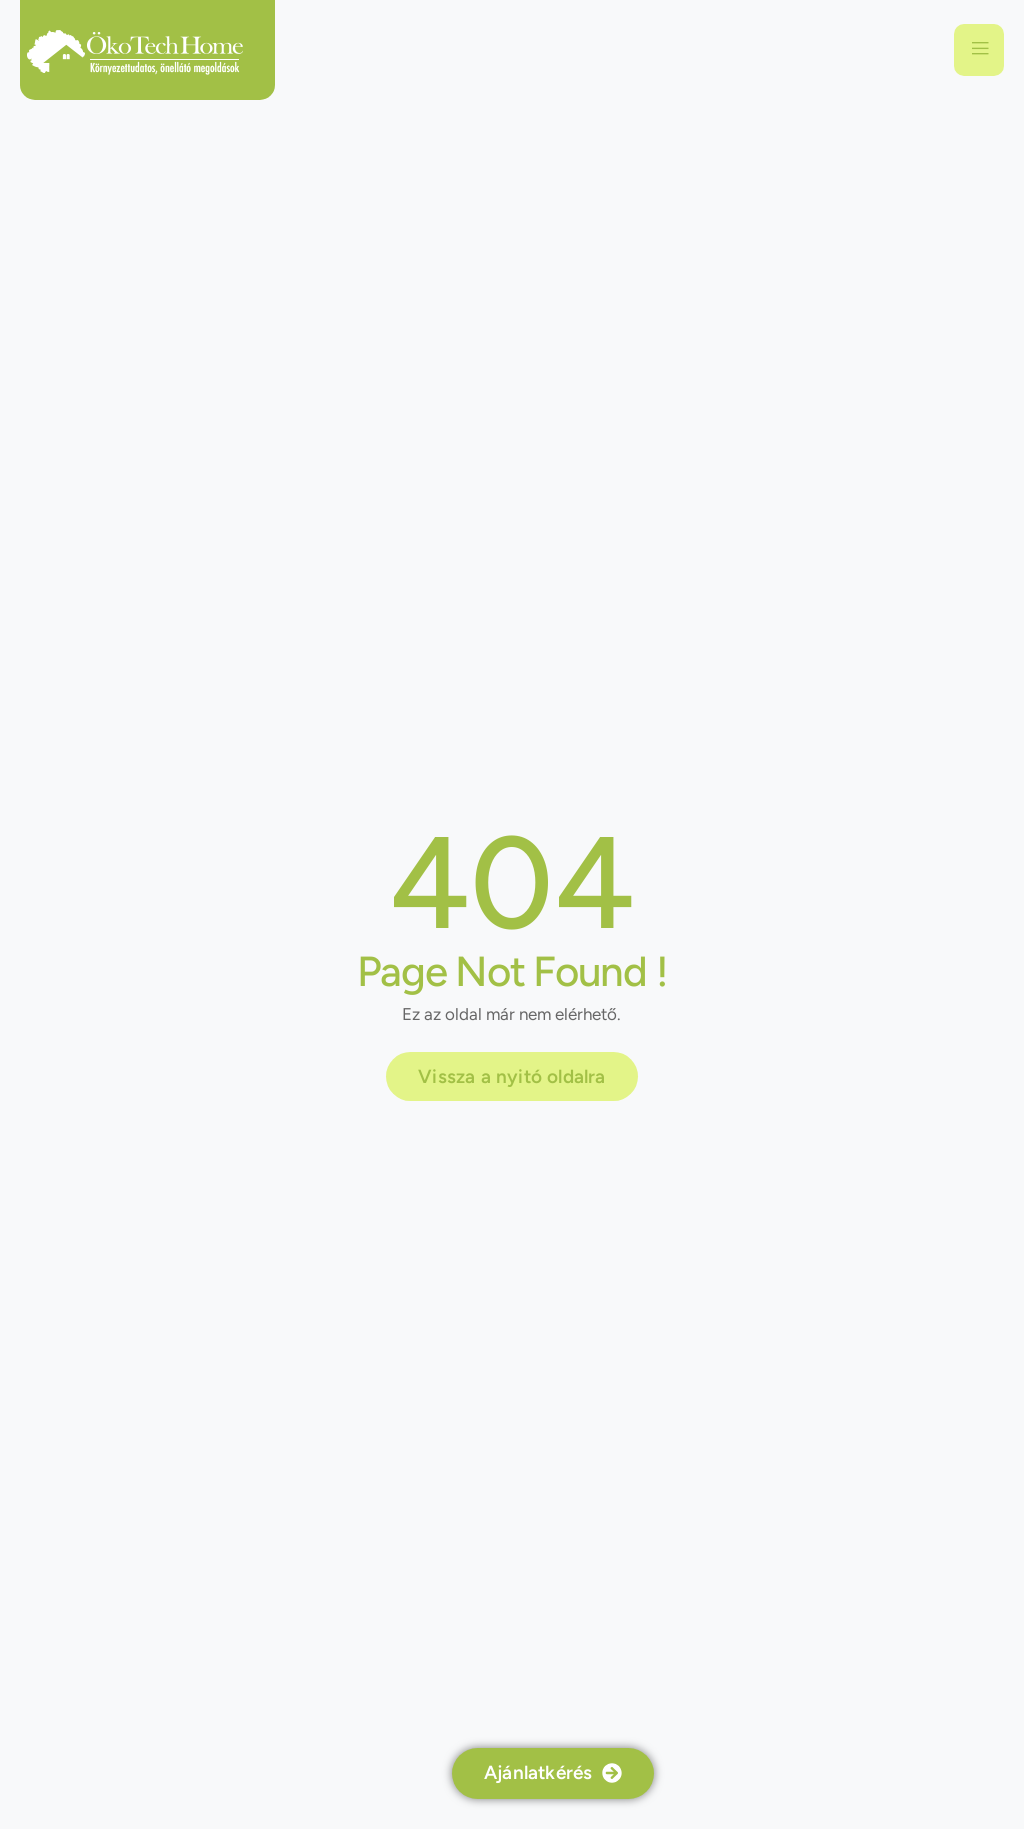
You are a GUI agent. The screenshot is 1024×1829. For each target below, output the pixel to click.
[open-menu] (979, 50)
